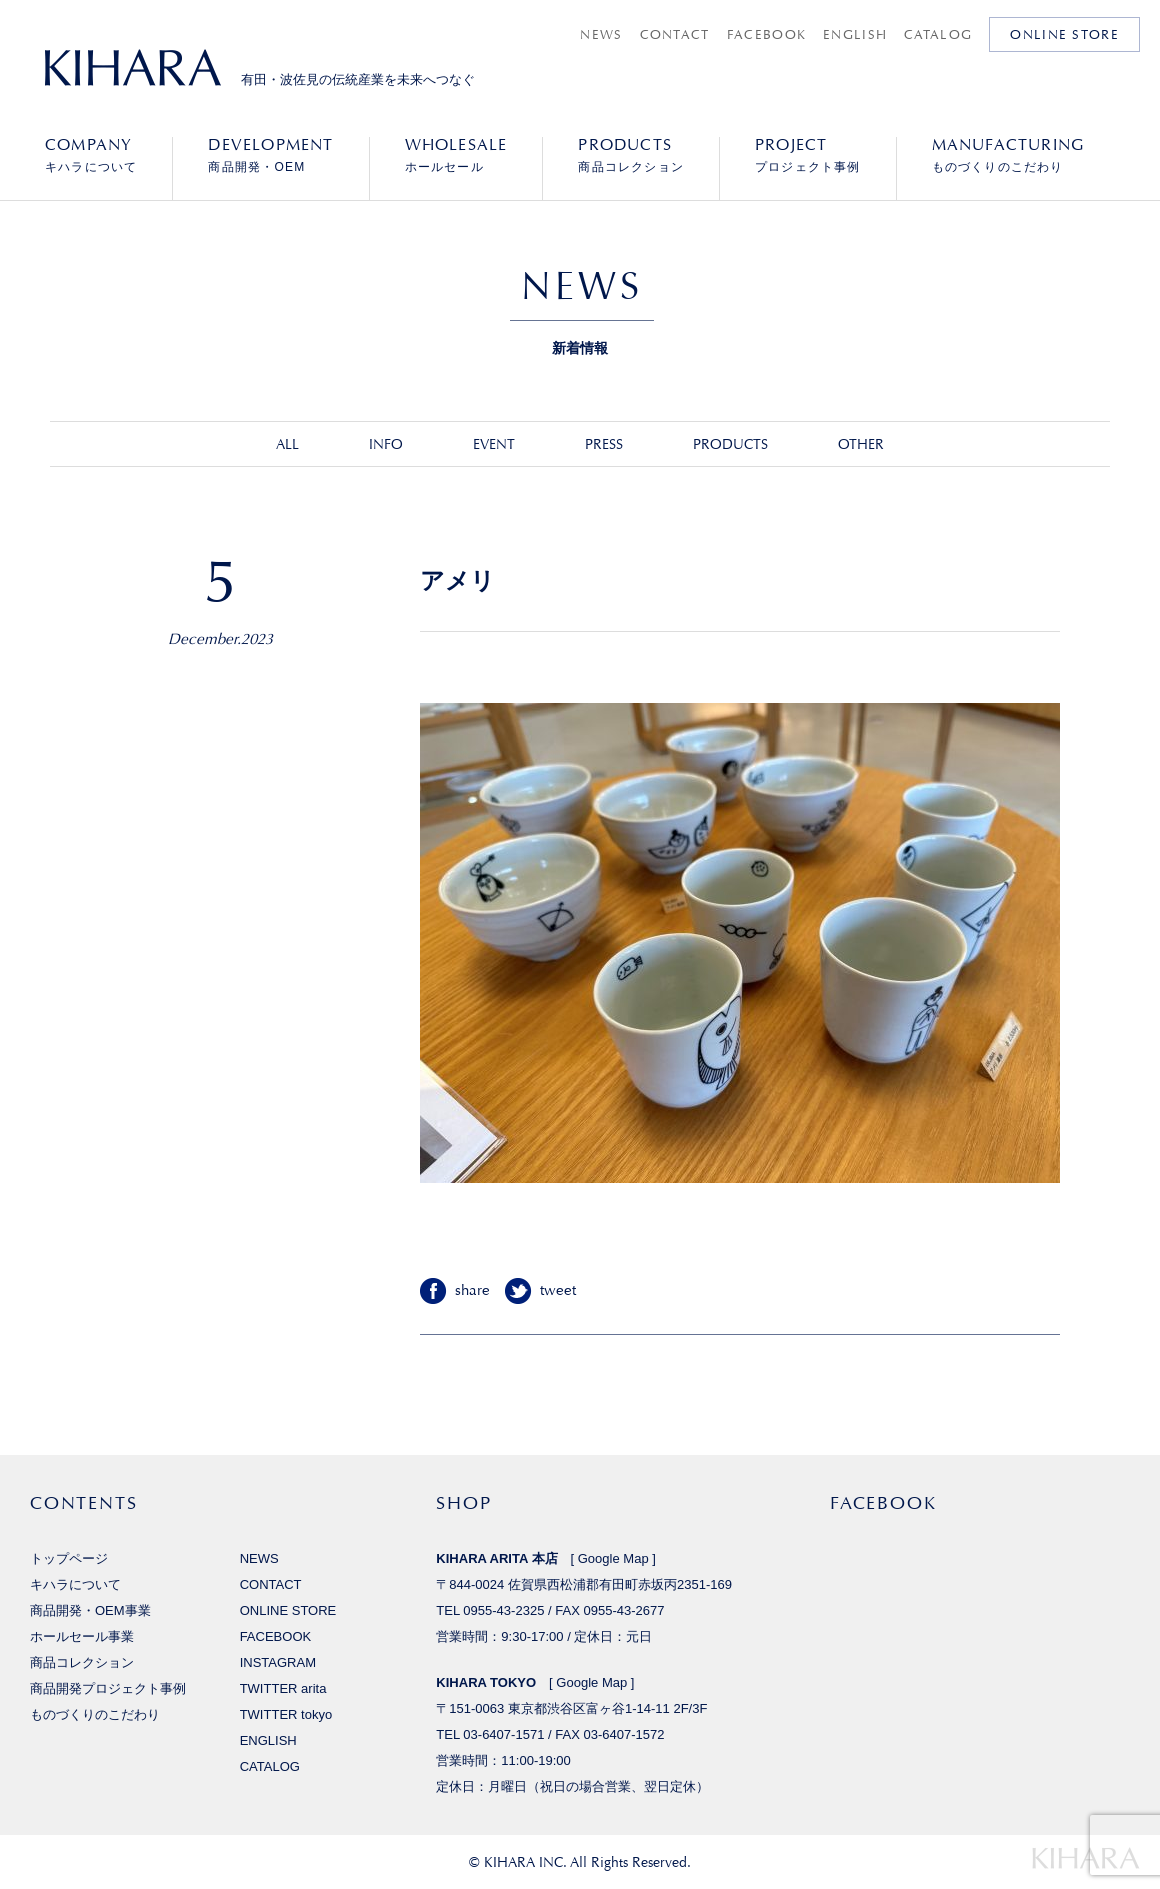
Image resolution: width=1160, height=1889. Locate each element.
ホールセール (456, 155)
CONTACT (675, 34)
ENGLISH (855, 34)
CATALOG (938, 34)
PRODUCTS (730, 444)
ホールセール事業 (82, 1636)
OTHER (861, 444)
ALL (287, 444)
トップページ (69, 1558)
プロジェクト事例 (808, 155)
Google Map (613, 1558)
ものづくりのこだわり (1008, 155)
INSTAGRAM (278, 1662)
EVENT (494, 444)
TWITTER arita (283, 1688)
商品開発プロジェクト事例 (108, 1688)
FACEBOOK (766, 34)
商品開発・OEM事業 (90, 1610)
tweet (558, 1290)
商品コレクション (631, 155)
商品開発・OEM (270, 155)
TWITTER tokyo (286, 1714)
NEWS (601, 34)
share (472, 1290)
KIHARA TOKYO (486, 1682)
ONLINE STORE (1064, 34)
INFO (386, 444)
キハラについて (91, 155)
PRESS (604, 444)
